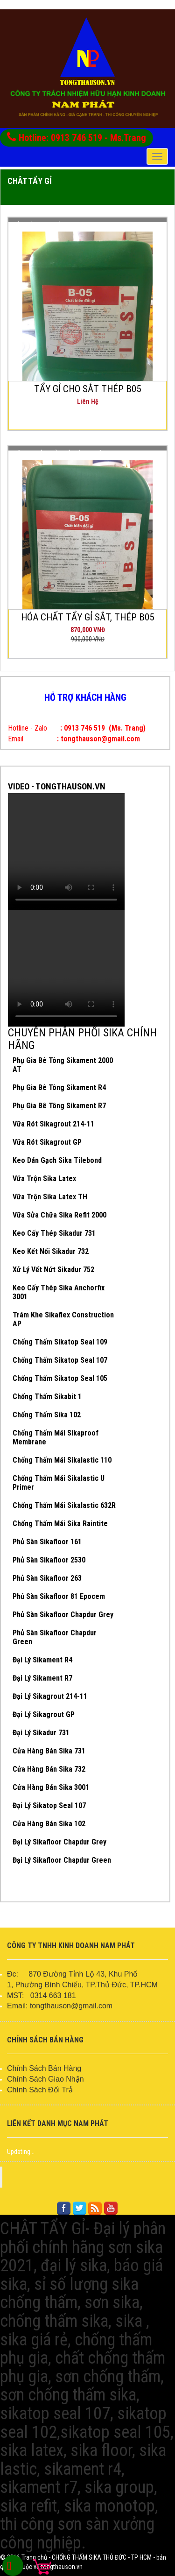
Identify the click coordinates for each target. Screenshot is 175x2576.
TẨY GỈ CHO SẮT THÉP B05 (87, 388)
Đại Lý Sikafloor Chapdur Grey (59, 1841)
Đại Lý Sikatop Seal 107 (49, 1805)
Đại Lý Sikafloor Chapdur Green (62, 1860)
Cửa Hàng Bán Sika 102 (49, 1823)
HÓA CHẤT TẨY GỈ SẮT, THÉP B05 (87, 617)
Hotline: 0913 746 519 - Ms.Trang (76, 137)
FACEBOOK (88, 2177)
